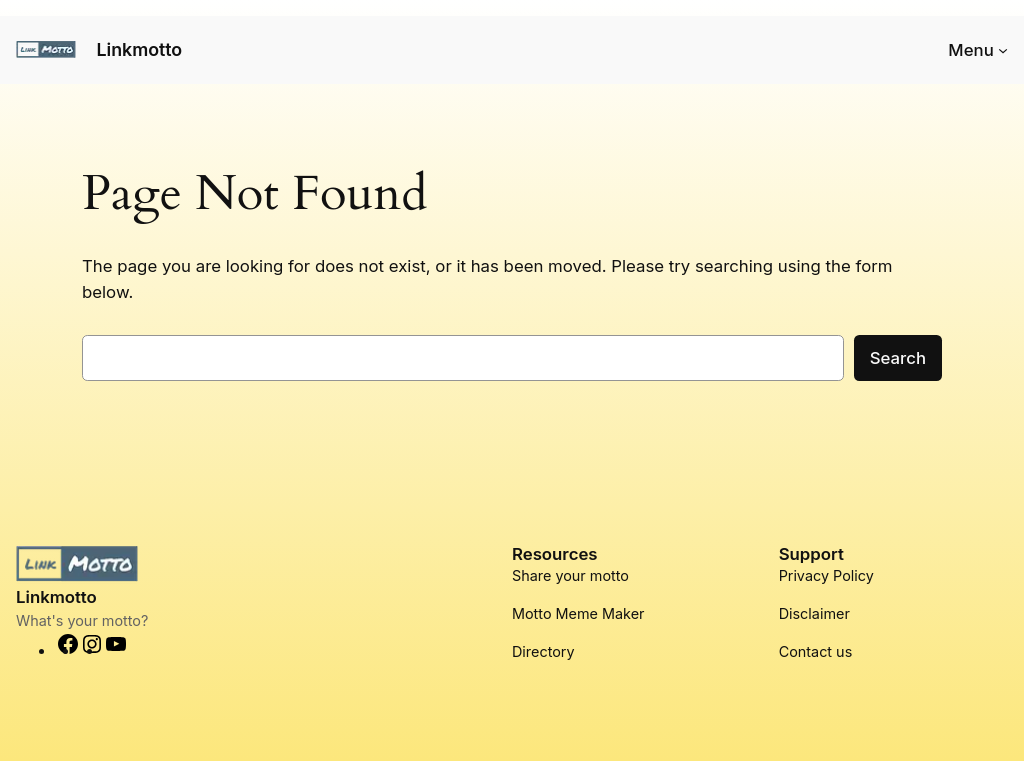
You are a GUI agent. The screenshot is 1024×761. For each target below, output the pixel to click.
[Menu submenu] (1003, 50)
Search (898, 358)
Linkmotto (139, 49)
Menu (970, 50)
